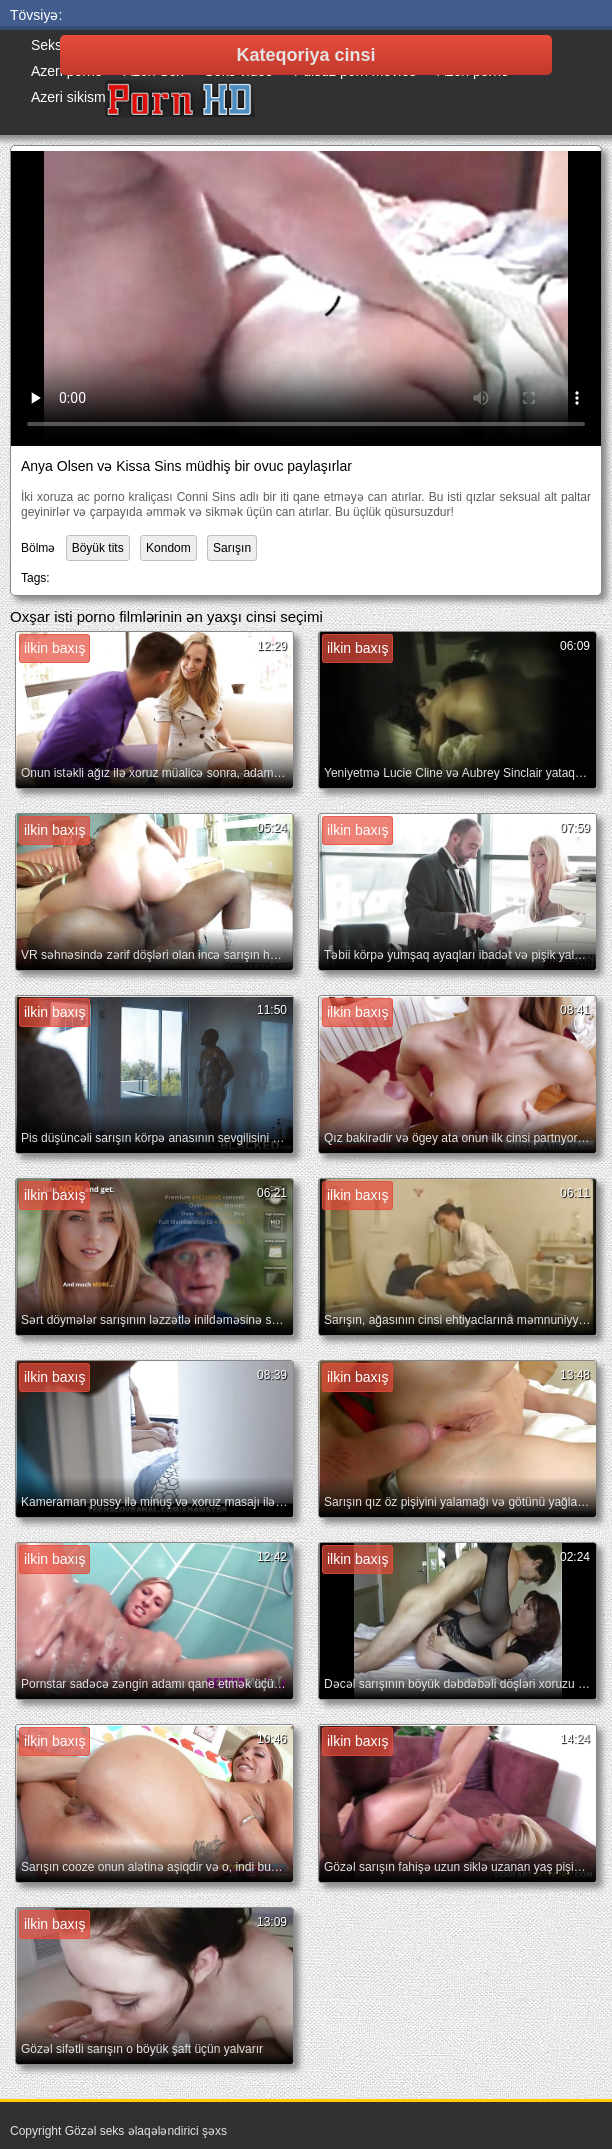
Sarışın (232, 548)
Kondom (168, 548)
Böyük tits (98, 548)
